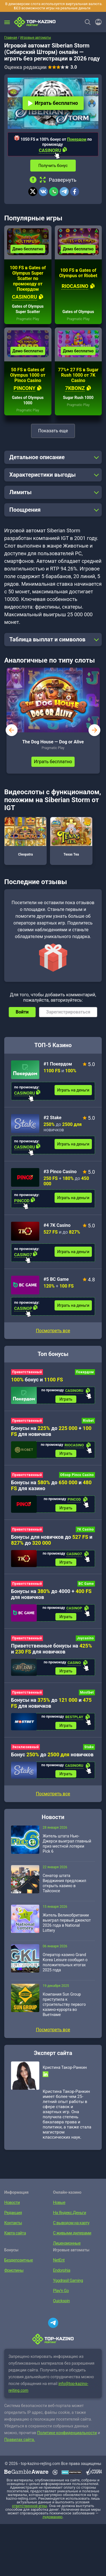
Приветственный (27, 1372)
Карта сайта (14, 2233)
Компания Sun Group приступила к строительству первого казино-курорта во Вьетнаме (64, 2004)
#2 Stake (53, 1117)
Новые (59, 2202)
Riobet (88, 1421)
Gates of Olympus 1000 (28, 400)
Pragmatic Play (27, 319)
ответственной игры (29, 2506)
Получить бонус (53, 165)
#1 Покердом (58, 1064)
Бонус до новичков (52, 1754)
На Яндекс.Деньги (69, 2212)
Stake (89, 1747)
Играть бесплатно (53, 103)
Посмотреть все (53, 1330)
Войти (22, 1012)
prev (12, 730)
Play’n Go (60, 2290)
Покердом (76, 139)
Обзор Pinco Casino (77, 1475)
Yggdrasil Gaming (67, 2280)
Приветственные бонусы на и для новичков (51, 1649)
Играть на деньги (73, 1090)
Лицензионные (66, 2243)
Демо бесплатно (27, 249)
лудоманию (52, 2517)
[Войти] (97, 22)
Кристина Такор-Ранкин (65, 2067)
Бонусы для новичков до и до (51, 1540)
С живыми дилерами (71, 2233)
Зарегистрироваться (68, 1012)
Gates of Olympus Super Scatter (28, 309)
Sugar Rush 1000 (78, 397)
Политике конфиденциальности (67, 2433)
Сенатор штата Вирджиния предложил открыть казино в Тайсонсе (64, 1883)
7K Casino (85, 1529)
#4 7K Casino (57, 1225)
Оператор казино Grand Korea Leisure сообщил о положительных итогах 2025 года (65, 1962)
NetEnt (58, 2260)
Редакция (12, 2212)
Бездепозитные (18, 2260)
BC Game (86, 1584)
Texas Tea (71, 837)
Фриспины (13, 2270)
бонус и (37, 1380)
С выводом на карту (70, 2223)
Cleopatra (25, 837)
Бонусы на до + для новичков (51, 1431)
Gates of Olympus (78, 311)
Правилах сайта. (19, 2440)
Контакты (12, 2223)
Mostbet (87, 1692)
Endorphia (61, 2270)
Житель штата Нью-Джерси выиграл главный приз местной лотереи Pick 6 (67, 1844)
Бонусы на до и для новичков (51, 1703)
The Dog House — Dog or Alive (53, 742)
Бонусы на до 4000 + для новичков (51, 1594)
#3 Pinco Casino (60, 1171)
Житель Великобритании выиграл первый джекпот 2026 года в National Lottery (67, 1923)
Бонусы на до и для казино (51, 1485)
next (94, 730)
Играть (65, 1399)
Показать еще (53, 430)
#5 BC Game (56, 1279)
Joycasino (85, 1638)
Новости (11, 2202)
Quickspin (61, 2301)
